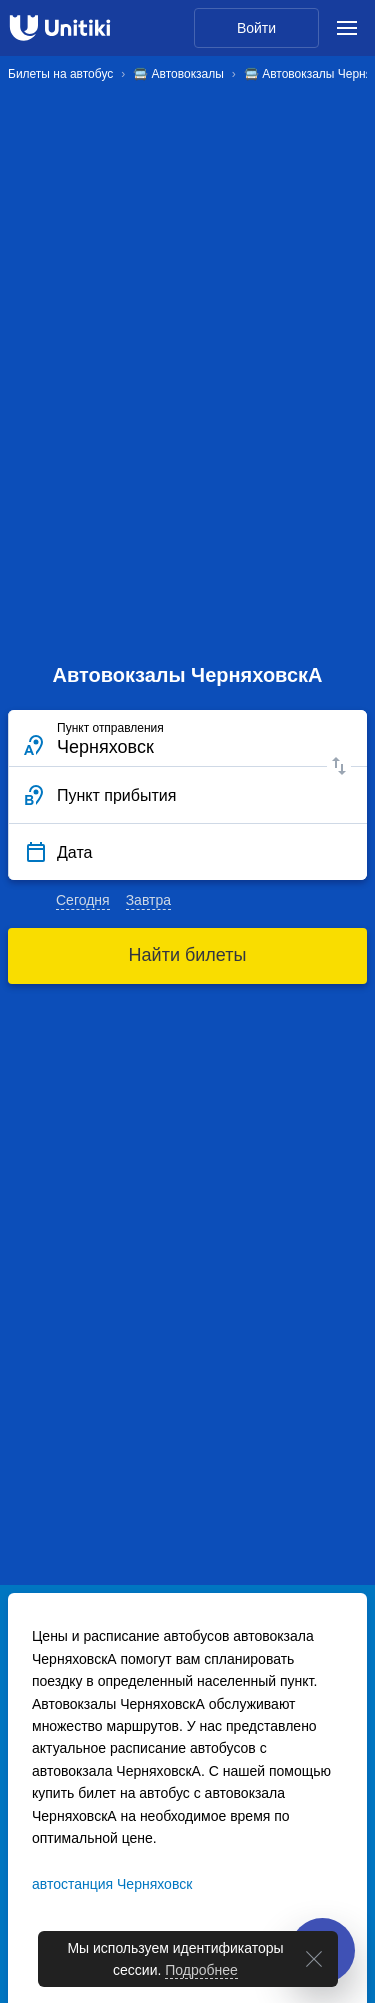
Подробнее (201, 1970)
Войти (256, 28)
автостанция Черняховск (112, 1884)
